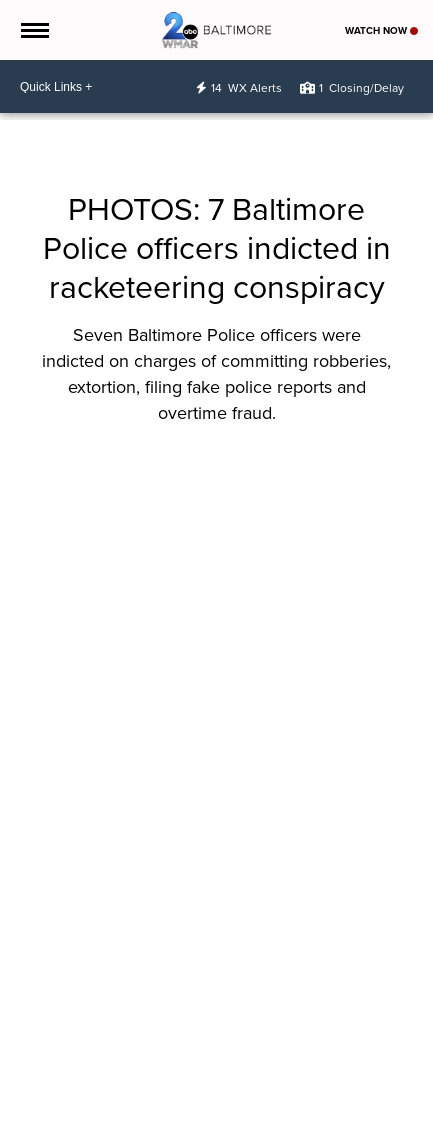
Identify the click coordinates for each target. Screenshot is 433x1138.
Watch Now (381, 30)
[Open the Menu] (33, 30)
